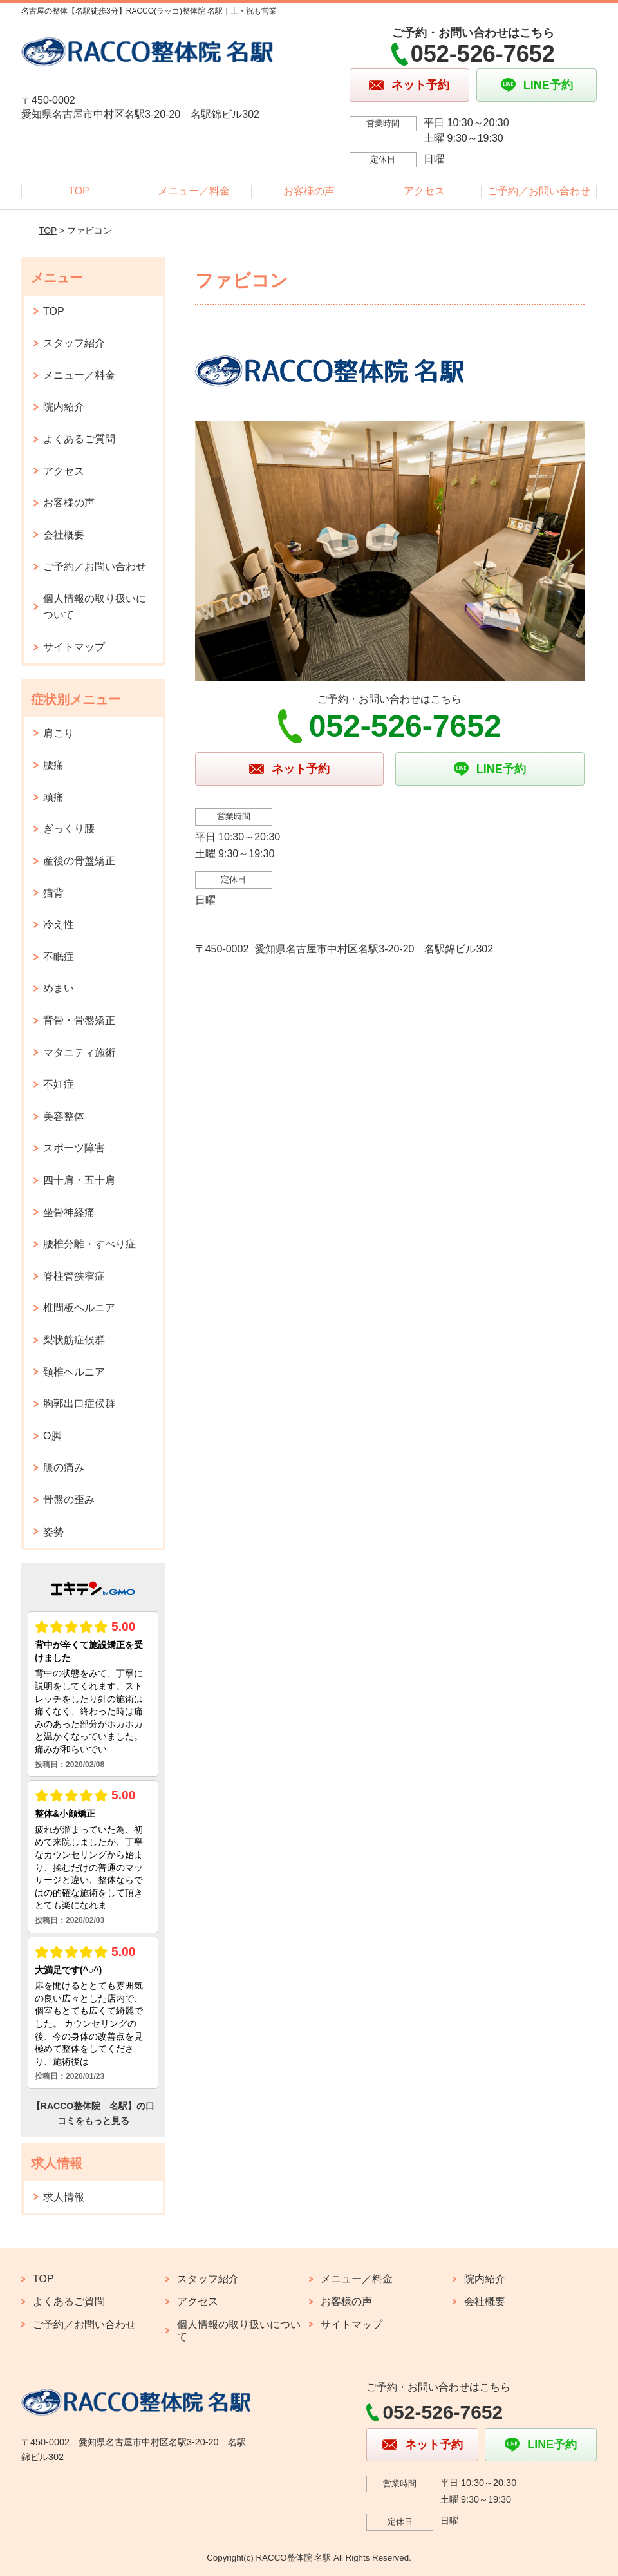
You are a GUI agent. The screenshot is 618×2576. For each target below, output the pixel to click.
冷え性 (58, 924)
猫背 (53, 892)
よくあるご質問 (79, 438)
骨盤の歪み (69, 1499)
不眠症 (58, 956)
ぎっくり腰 (69, 828)
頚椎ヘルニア (74, 1372)
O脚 (52, 1435)
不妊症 (58, 1084)
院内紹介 (63, 406)
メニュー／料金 (194, 190)
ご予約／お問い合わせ (538, 190)
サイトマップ (74, 646)
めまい (58, 988)
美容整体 (63, 1116)
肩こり (58, 733)
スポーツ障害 (74, 1147)
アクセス (424, 190)
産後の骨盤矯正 (79, 860)
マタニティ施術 (79, 1052)
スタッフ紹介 (74, 342)
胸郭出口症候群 (79, 1403)
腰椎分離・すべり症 (89, 1243)
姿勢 (53, 1531)
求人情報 (63, 2197)
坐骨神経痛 (69, 1212)
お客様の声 (309, 190)
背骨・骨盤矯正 (79, 1020)
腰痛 (53, 764)
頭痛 (53, 796)
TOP (78, 190)
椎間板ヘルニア (79, 1307)
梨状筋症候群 (74, 1339)
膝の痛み (63, 1467)
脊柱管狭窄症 (74, 1276)
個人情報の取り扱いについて (94, 607)
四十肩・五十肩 (79, 1180)
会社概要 (63, 534)
